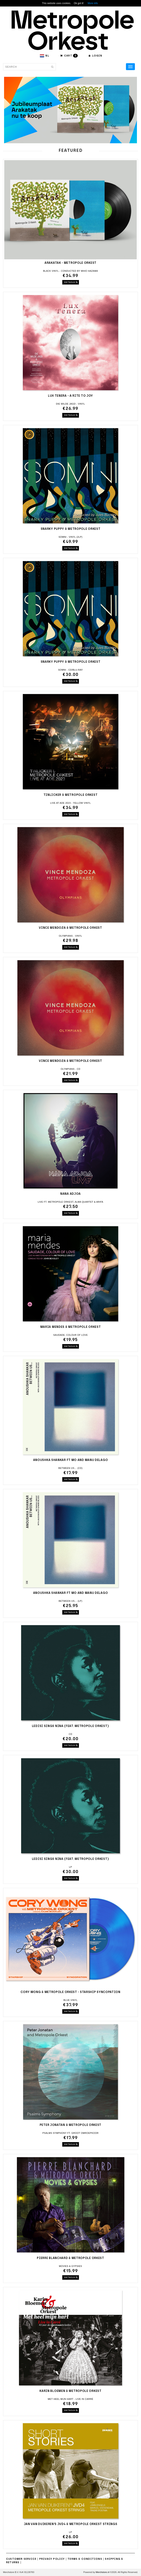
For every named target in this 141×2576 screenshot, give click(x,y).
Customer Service (21, 2559)
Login (95, 55)
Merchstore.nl (102, 2572)
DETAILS (71, 282)
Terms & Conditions (85, 2559)
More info (93, 3)
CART (69, 56)
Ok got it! (79, 3)
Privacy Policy (52, 2559)
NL (44, 56)
